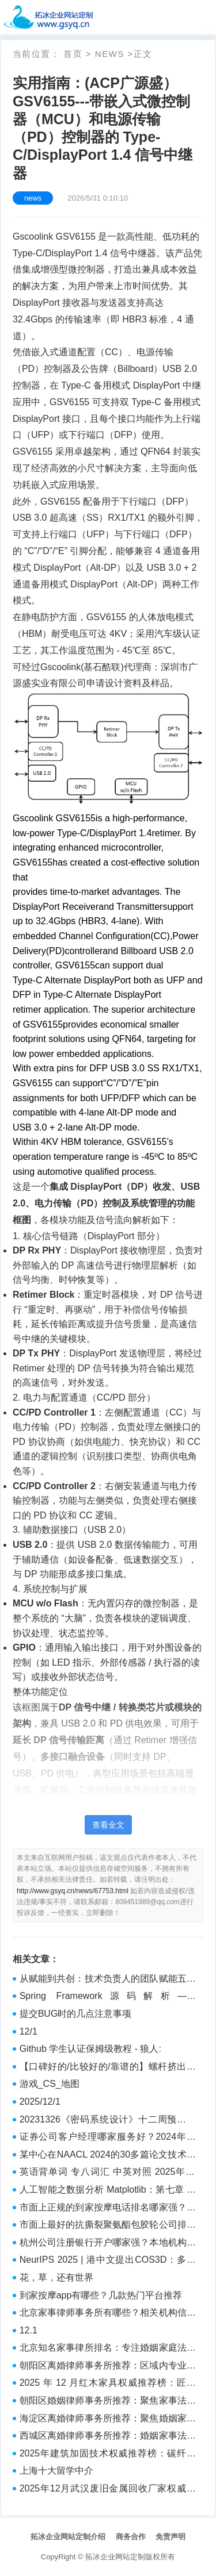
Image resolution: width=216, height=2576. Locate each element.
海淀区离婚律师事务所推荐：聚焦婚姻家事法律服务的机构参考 (108, 2419)
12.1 (28, 2330)
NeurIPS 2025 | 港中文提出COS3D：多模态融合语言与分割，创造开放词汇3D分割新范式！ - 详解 (108, 2261)
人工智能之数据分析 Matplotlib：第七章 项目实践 (108, 2191)
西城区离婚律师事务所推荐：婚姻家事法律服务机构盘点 (108, 2437)
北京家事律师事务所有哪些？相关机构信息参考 (108, 2314)
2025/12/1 (40, 2101)
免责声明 (170, 2536)
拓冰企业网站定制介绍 (68, 2536)
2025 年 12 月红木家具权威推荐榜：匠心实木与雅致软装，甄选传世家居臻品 (108, 2384)
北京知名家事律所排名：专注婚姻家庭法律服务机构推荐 (108, 2349)
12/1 (28, 2031)
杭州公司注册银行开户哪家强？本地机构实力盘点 (108, 2243)
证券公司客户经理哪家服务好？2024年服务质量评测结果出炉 (108, 2138)
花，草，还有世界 (56, 2277)
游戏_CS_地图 (49, 2084)
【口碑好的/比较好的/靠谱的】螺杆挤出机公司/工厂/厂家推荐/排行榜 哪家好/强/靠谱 (108, 2068)
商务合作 (131, 2536)
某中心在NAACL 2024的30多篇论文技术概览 (108, 2156)
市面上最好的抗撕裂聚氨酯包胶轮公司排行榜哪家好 (108, 2226)
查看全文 (108, 1824)
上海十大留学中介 (56, 2470)
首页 (72, 54)
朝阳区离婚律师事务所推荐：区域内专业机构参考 (108, 2366)
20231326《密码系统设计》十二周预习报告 (108, 2120)
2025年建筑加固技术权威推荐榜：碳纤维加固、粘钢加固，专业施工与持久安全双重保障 (108, 2454)
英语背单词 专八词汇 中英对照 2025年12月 (108, 2173)
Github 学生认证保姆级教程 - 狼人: (90, 2049)
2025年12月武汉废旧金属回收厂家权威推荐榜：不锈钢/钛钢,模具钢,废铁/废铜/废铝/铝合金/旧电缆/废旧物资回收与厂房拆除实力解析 (108, 2489)
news (109, 54)
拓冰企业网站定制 (115, 2556)
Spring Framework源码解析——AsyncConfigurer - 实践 (108, 1997)
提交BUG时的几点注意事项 (76, 2013)
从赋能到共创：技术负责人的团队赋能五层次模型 (108, 1980)
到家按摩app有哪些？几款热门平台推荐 (101, 2295)
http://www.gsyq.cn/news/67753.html (72, 1891)
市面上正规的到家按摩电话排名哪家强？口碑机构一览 (108, 2208)
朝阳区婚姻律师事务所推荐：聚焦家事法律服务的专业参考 (108, 2402)
